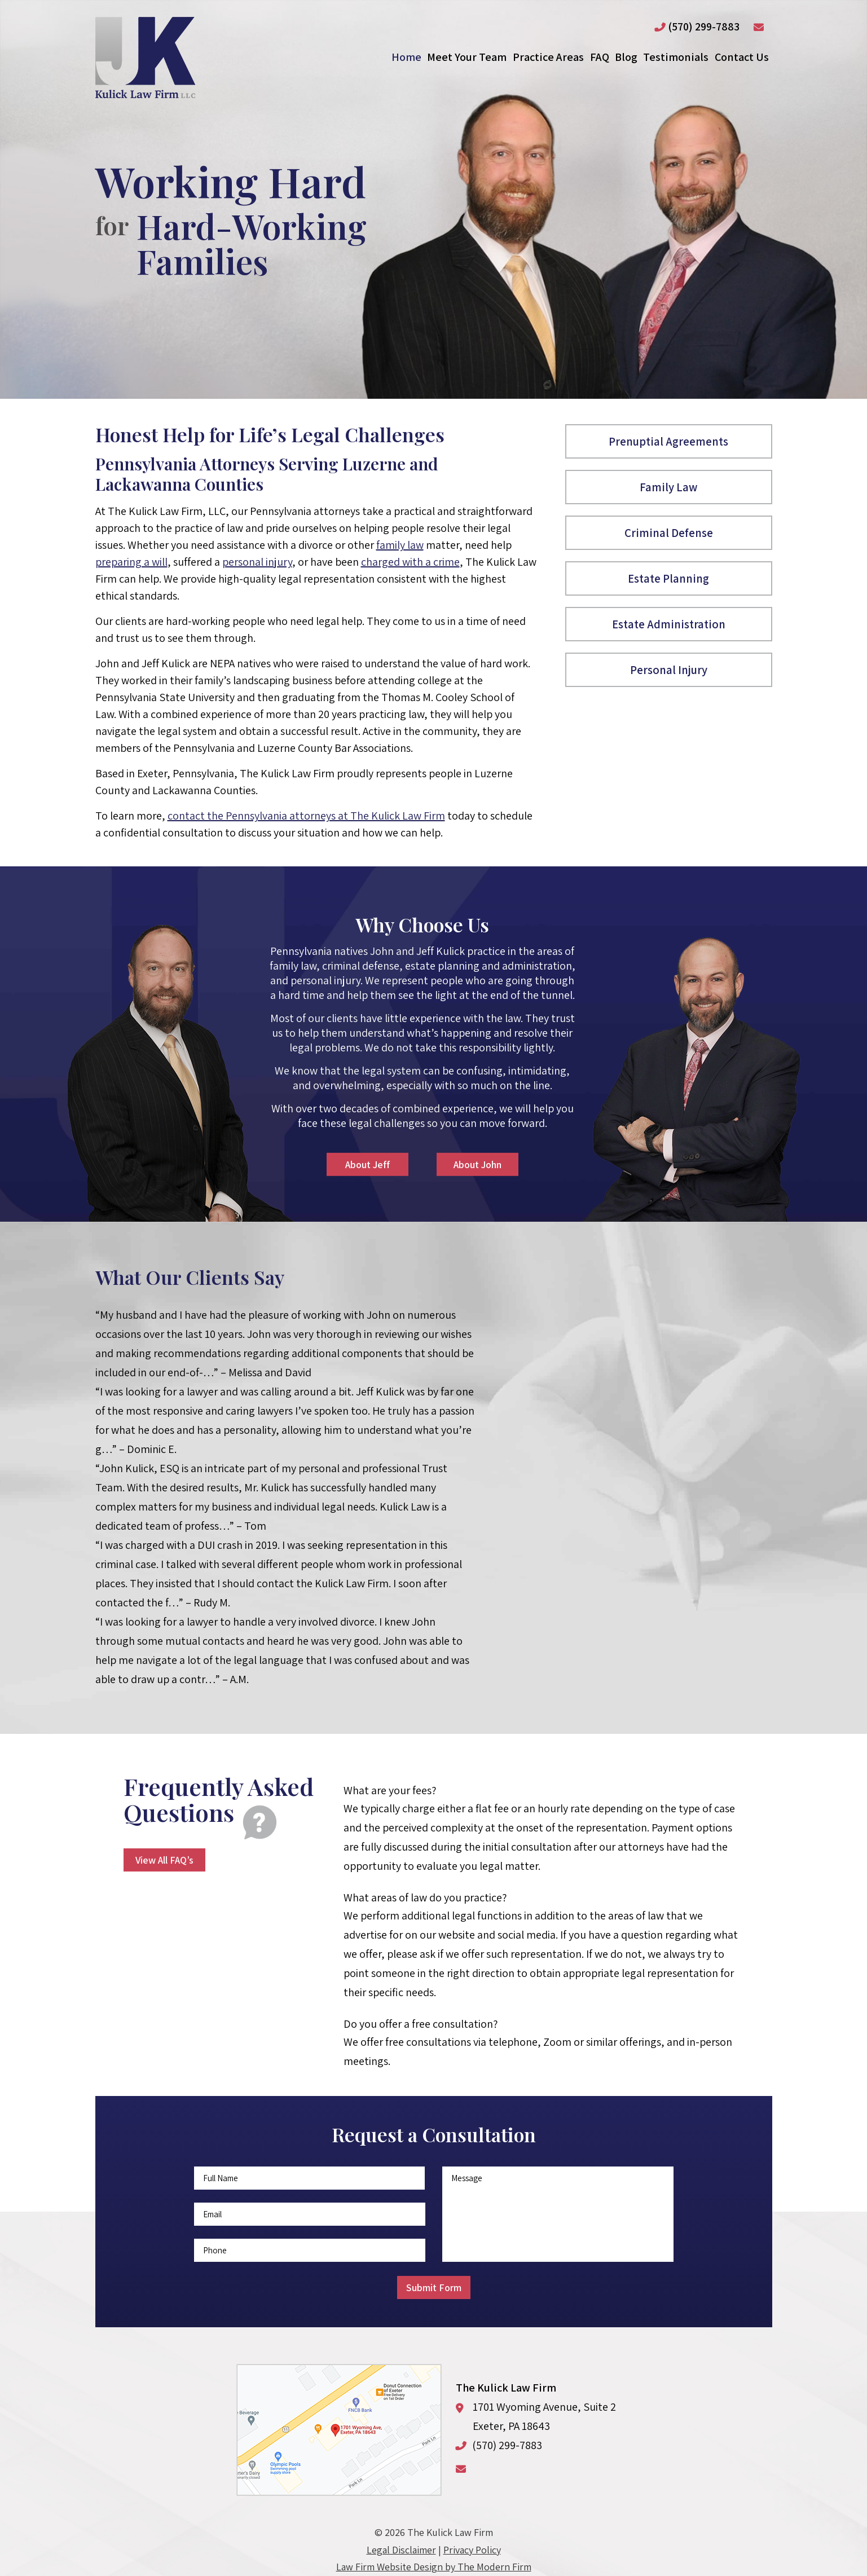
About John (477, 1164)
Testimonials (675, 57)
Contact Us (742, 57)
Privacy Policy (472, 2549)
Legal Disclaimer (401, 2549)
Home (406, 57)
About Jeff (367, 1164)
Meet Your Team (467, 57)
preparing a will (131, 561)
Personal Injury (668, 669)
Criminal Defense (668, 532)
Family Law (668, 487)
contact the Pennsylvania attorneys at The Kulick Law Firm (306, 815)
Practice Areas (548, 57)
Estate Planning (668, 578)
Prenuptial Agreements (668, 441)
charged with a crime (410, 561)
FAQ (599, 57)
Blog (626, 57)
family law (400, 545)
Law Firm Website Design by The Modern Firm (433, 2566)
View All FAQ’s (164, 1859)
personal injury (257, 561)
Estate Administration (668, 624)
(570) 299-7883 (704, 26)
